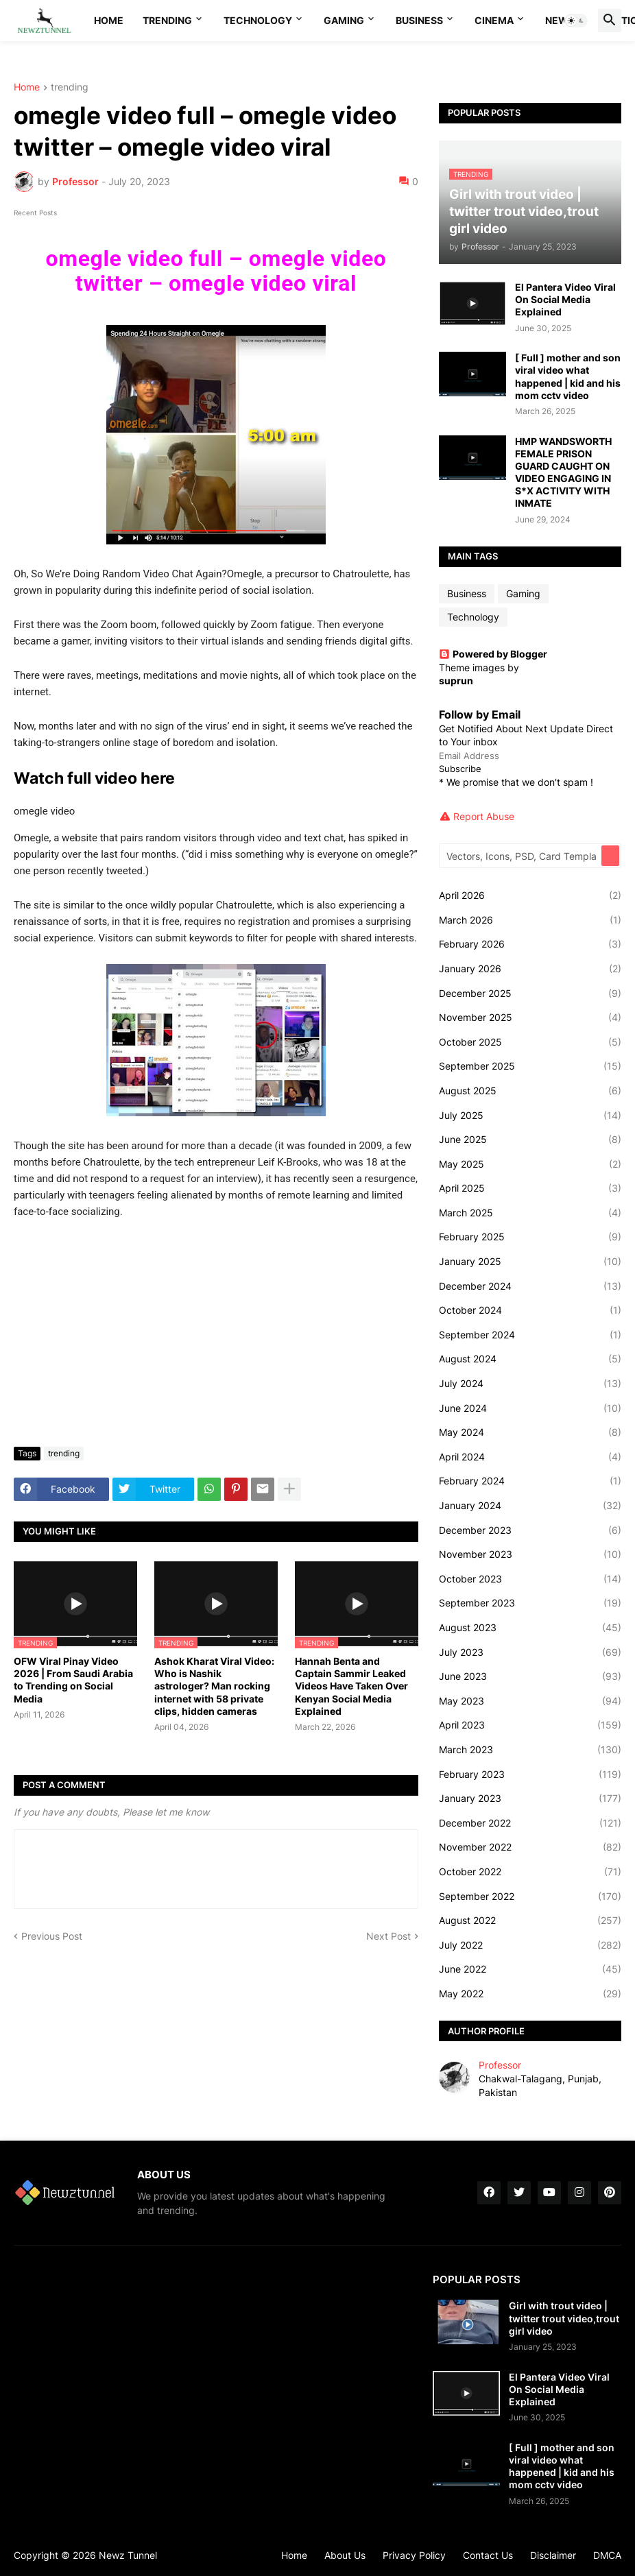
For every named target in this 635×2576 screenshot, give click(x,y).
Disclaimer (553, 2555)
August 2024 (530, 1359)
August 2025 (530, 1091)
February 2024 (530, 1481)
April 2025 (530, 1188)
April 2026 (530, 895)
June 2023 (530, 1676)
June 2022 (530, 1969)
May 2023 (530, 1701)
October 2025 (530, 1042)
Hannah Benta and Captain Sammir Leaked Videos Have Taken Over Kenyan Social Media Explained (351, 1686)
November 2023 (530, 1554)
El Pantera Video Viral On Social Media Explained (565, 299)
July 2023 (530, 1652)
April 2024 (530, 1457)
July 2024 (530, 1384)
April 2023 (530, 1725)
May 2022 (530, 1994)
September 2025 (530, 1066)
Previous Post (51, 1936)
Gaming (344, 20)
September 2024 (530, 1335)
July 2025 (530, 1115)
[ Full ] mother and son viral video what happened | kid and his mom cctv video (568, 376)
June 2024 (530, 1408)
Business (419, 20)
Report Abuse (483, 816)
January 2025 (530, 1261)
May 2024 (530, 1432)
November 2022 (530, 1847)
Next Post (388, 1936)
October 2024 (530, 1310)
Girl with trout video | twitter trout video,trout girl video (564, 2318)
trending (69, 87)
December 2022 (530, 1823)
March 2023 (530, 1750)
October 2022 (530, 1872)
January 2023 (530, 1798)
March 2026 (530, 920)
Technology (258, 20)
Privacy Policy (414, 2555)
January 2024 (530, 1506)
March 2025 (530, 1213)
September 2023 (530, 1603)
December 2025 (530, 993)
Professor (500, 2065)
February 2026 (530, 944)
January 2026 (530, 969)
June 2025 (530, 1139)
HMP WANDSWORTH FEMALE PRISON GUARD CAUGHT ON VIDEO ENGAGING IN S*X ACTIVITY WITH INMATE (563, 472)
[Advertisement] (216, 1334)
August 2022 (530, 1920)
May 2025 (530, 1164)
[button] (576, 20)
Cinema (494, 20)
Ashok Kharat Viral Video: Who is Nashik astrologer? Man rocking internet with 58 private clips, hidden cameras (214, 1686)
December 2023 (530, 1530)
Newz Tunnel (128, 2555)
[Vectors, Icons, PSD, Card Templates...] (521, 855)
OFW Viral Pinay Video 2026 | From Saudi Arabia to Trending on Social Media (73, 1680)
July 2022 (530, 1945)
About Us (345, 2555)
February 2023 (530, 1774)
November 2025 (530, 1017)
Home (108, 20)
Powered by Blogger (493, 654)
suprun (456, 680)
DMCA (607, 2555)
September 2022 (530, 1896)
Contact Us (488, 2555)
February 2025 (530, 1237)
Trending (167, 20)
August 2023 (530, 1628)
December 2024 (530, 1286)
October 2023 (530, 1579)
